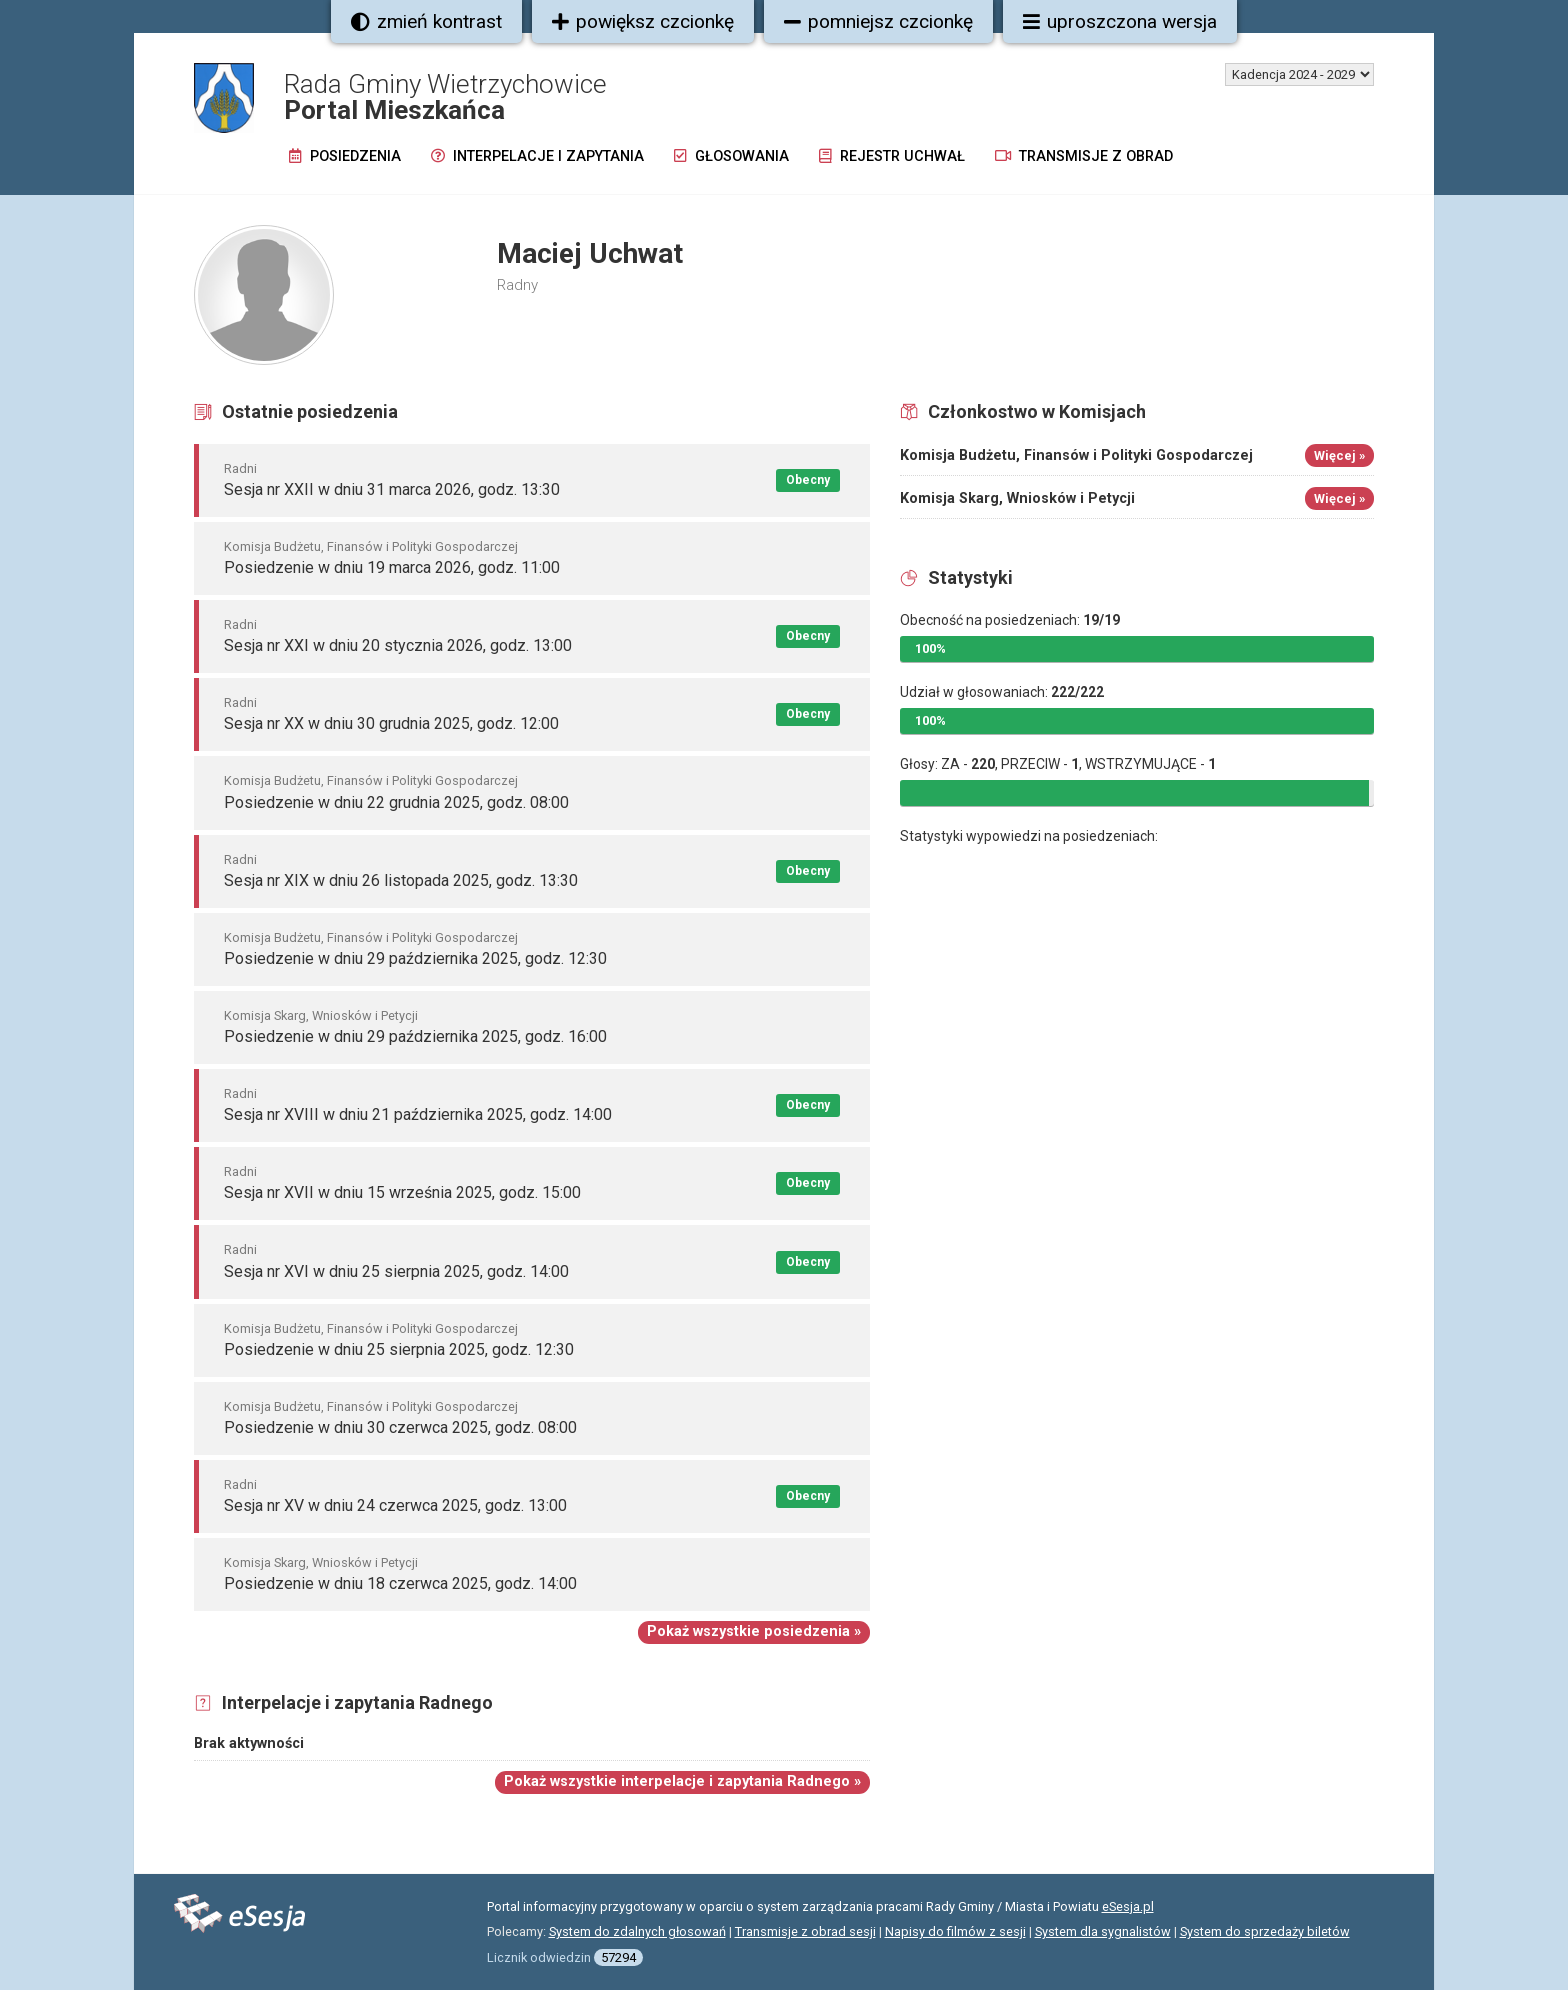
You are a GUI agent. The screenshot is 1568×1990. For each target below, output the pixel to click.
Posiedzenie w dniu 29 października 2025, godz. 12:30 (415, 958)
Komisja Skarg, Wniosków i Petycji (321, 1015)
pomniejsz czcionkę (878, 21)
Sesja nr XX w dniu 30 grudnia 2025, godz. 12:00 (391, 723)
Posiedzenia (345, 156)
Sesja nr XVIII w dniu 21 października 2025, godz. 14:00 (418, 1114)
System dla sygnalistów (1103, 1931)
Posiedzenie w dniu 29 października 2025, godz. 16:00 (415, 1036)
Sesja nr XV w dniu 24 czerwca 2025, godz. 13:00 (395, 1505)
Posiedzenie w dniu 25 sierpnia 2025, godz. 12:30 (399, 1349)
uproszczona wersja (1120, 21)
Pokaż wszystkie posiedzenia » (754, 1631)
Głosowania (731, 156)
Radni (240, 468)
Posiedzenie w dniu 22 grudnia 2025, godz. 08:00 (396, 802)
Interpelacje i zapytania (537, 156)
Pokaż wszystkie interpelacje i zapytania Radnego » (682, 1781)
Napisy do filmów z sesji (955, 1931)
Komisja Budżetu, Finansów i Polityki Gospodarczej (371, 546)
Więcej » (1339, 455)
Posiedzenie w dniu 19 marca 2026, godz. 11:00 (392, 567)
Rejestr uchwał (892, 156)
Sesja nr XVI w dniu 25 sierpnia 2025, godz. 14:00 (396, 1271)
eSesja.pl (1128, 1906)
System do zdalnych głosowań (637, 1931)
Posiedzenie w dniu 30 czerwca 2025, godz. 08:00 (400, 1427)
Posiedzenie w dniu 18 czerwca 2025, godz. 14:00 (400, 1583)
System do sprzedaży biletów (1265, 1931)
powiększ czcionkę (643, 21)
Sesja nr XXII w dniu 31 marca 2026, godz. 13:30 (392, 489)
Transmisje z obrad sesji (805, 1931)
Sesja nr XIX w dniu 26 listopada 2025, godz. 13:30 (401, 880)
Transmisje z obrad (1084, 156)
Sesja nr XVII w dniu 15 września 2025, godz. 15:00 (402, 1192)
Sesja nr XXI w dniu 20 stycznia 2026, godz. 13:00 (398, 645)
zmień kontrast (426, 21)
